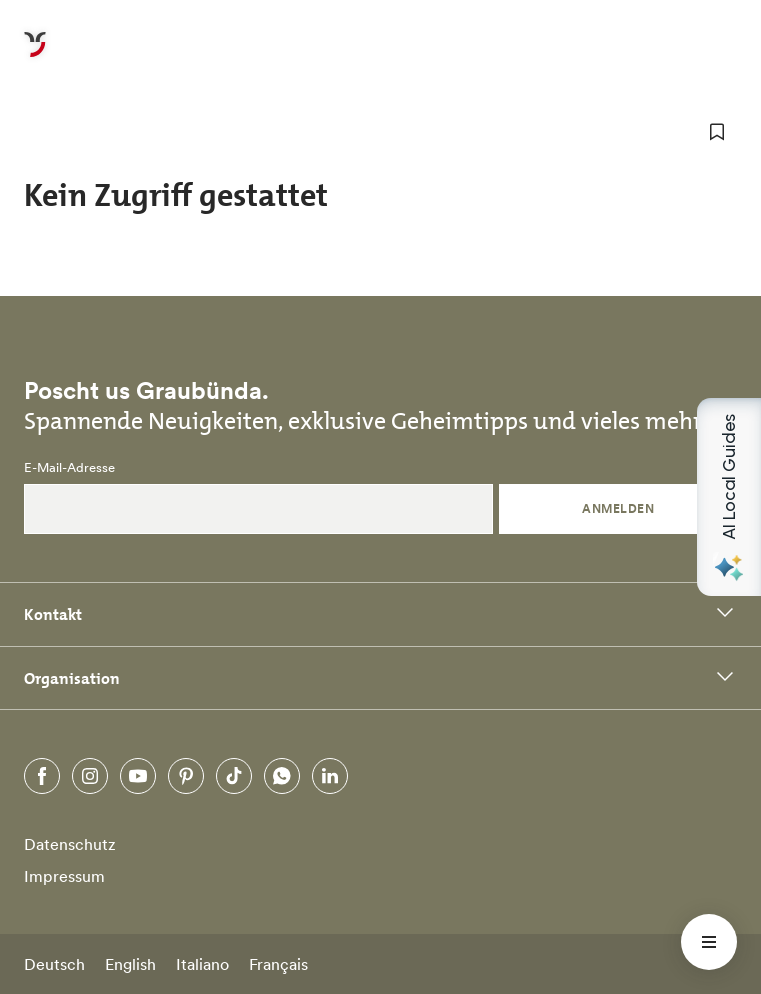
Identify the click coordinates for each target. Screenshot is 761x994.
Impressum (64, 876)
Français (278, 964)
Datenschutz (70, 844)
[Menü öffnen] (709, 942)
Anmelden (618, 508)
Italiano (202, 964)
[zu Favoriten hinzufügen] (717, 132)
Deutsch (54, 964)
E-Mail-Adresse (69, 468)
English (130, 964)
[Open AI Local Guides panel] (729, 497)
